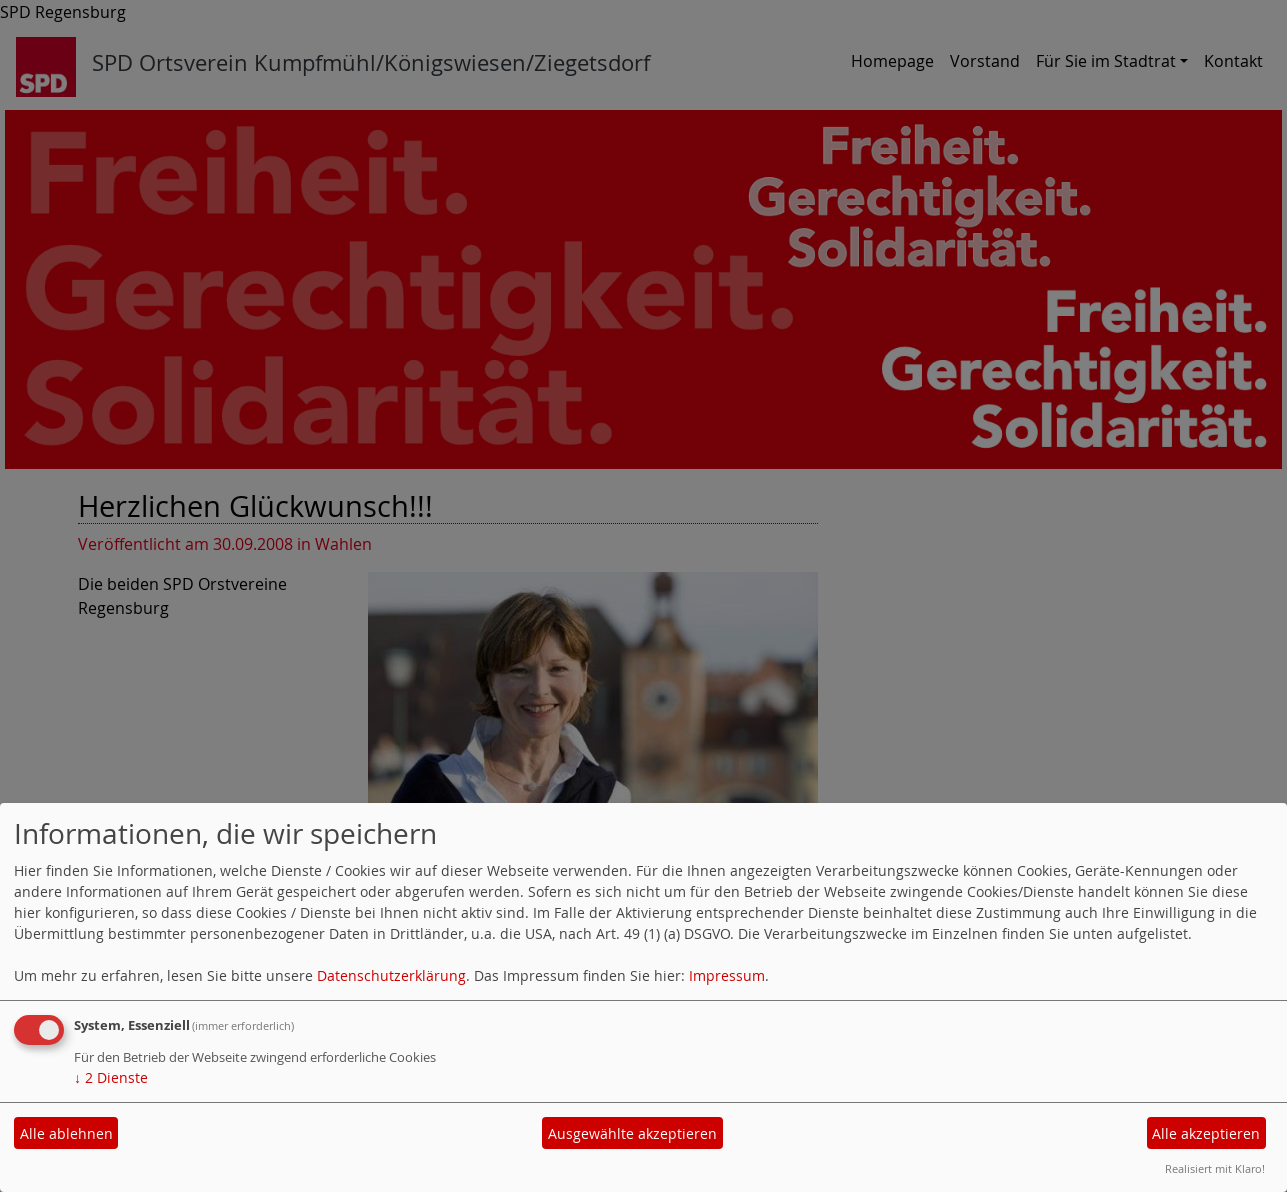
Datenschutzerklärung (391, 975)
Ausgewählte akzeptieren (632, 1133)
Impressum (727, 975)
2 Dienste (111, 1077)
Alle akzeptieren (1206, 1133)
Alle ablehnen (66, 1133)
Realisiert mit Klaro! (1215, 1168)
